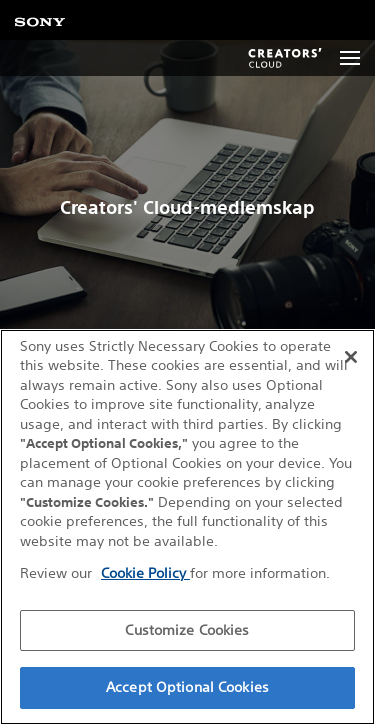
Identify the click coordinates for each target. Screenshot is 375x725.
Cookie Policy (145, 573)
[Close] (351, 357)
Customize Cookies (187, 630)
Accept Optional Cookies (187, 687)
